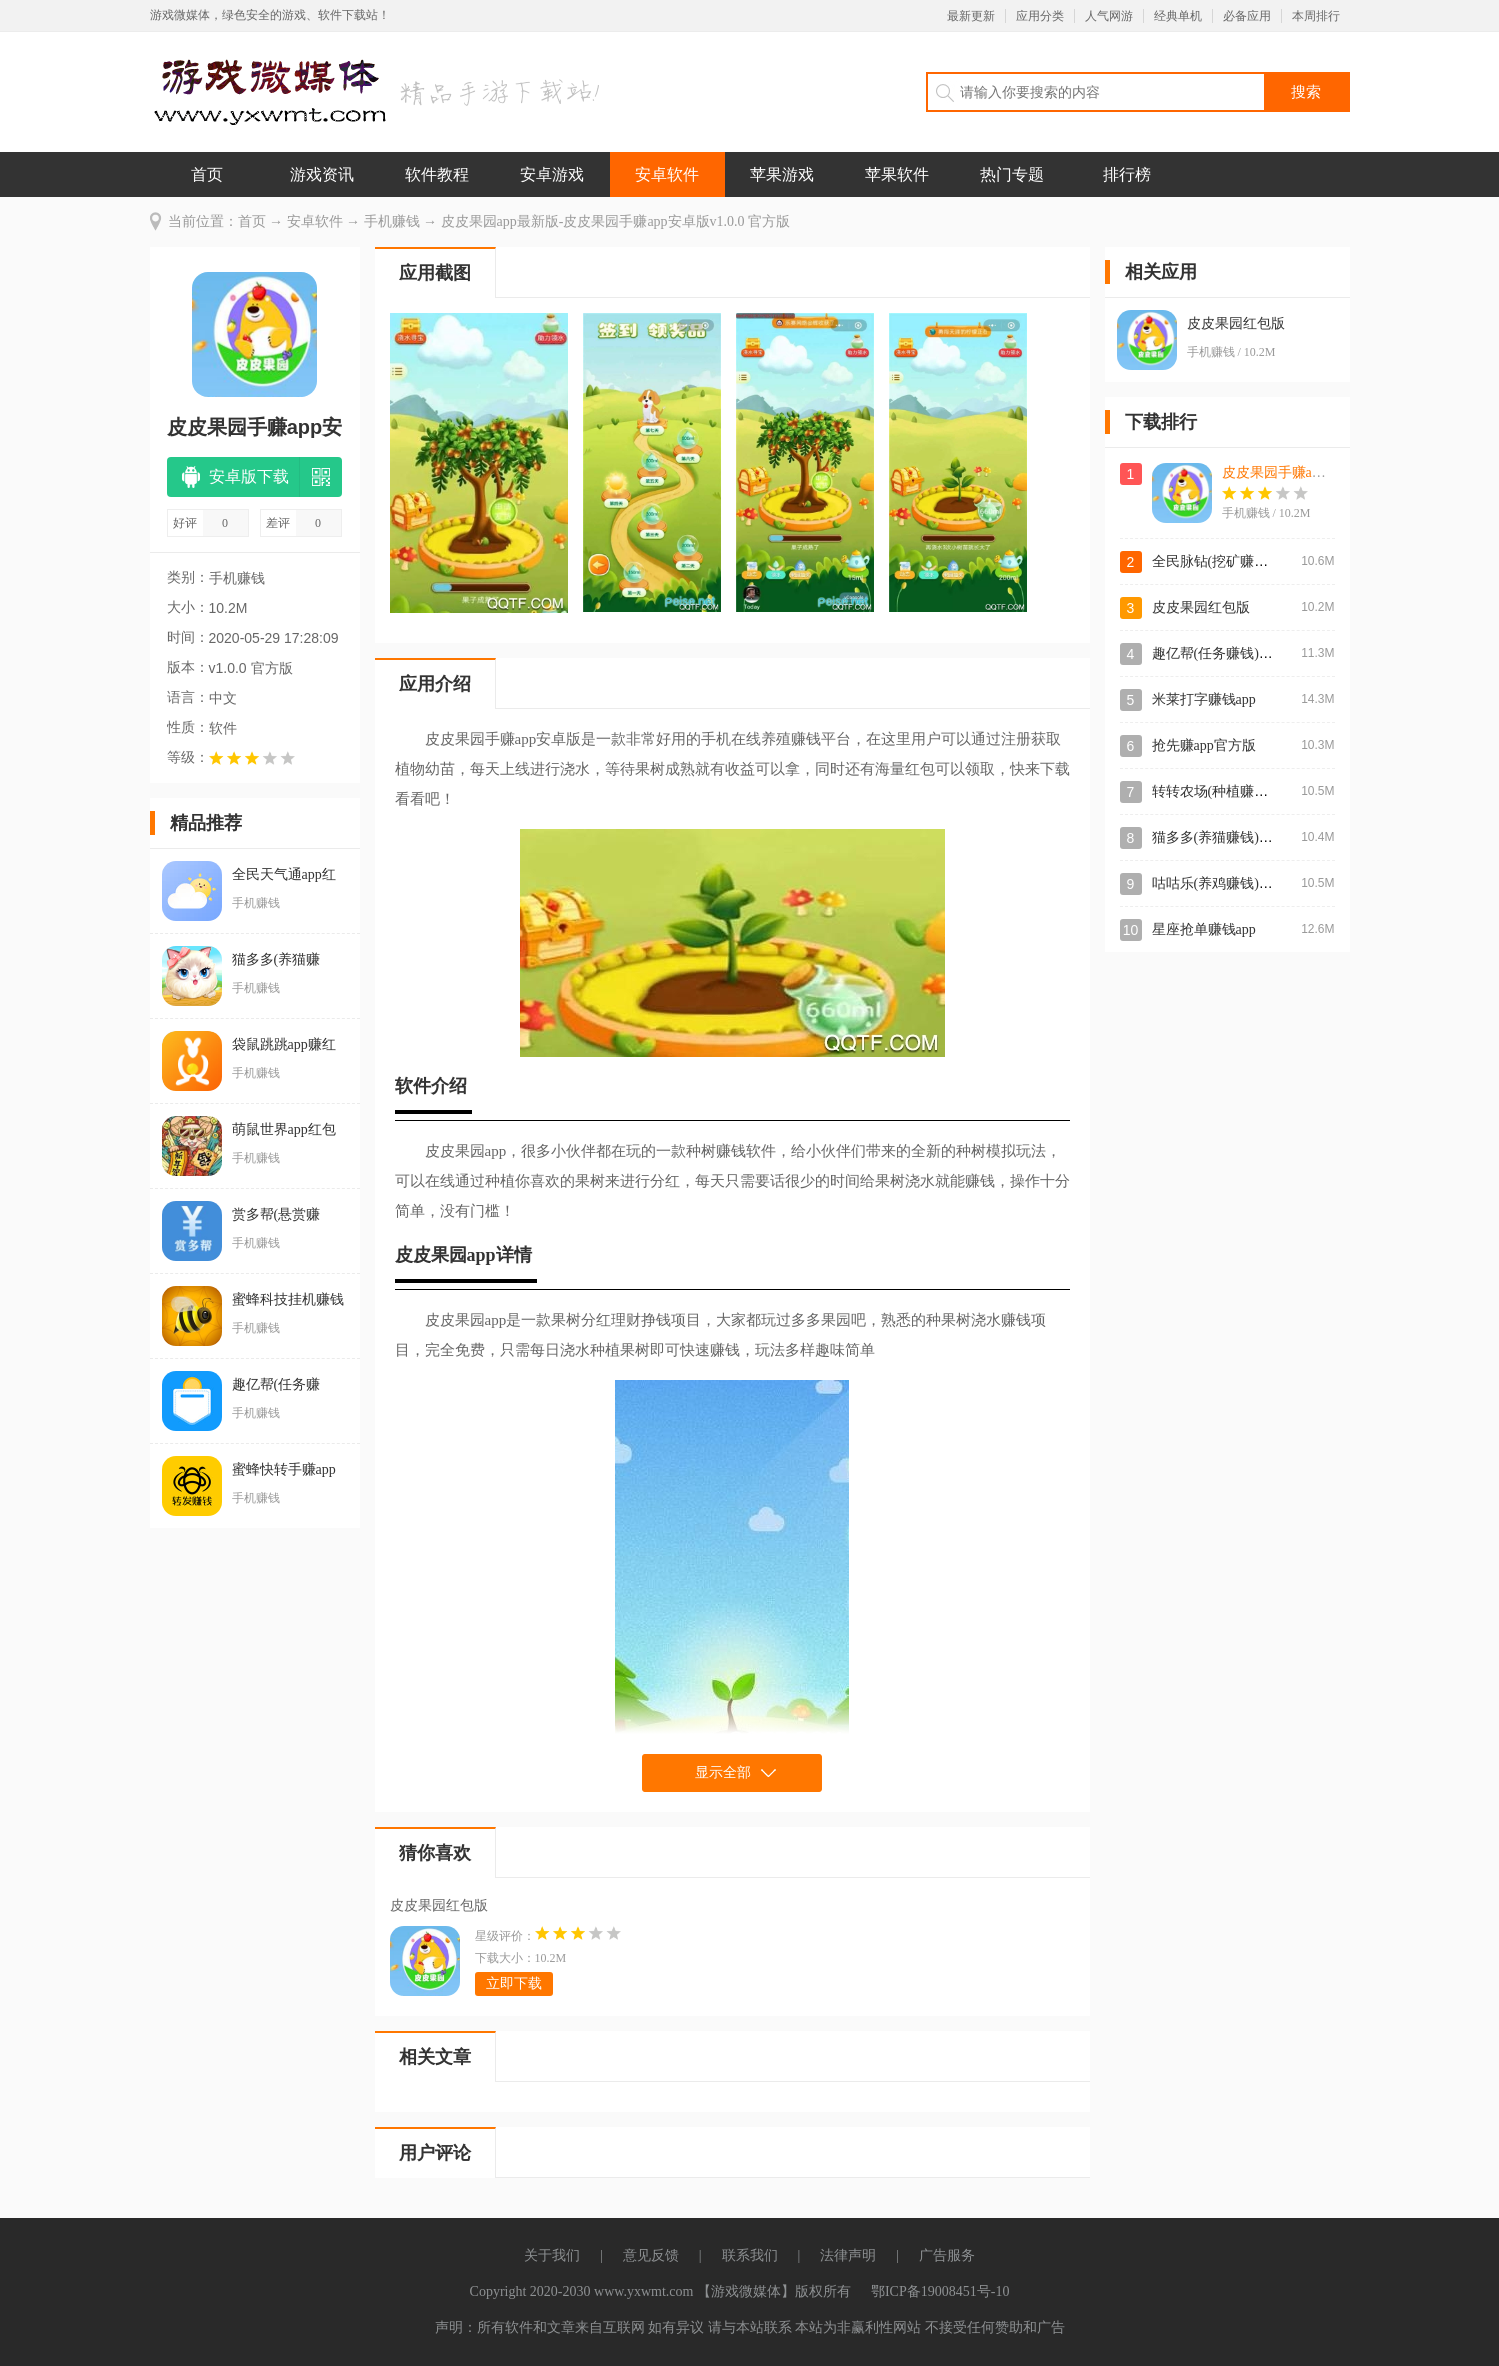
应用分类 (1040, 16)
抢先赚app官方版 (1204, 745)
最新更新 (971, 16)
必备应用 (1247, 16)
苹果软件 (897, 174)
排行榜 (1127, 174)
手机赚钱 (392, 221)
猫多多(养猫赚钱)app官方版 (1237, 837)
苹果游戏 (782, 174)
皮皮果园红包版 (439, 1905)
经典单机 (1178, 16)
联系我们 (750, 2255)
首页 (207, 174)
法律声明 (848, 2255)
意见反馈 (651, 2255)
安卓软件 (667, 174)
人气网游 (1109, 16)
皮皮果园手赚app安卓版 (1295, 472)
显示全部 (723, 1772)
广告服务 (947, 2255)
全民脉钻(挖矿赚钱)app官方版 (1244, 561)
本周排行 (1316, 16)
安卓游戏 (552, 174)
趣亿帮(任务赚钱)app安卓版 (1237, 653)
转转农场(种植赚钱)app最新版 (1244, 791)
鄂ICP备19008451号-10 (940, 2291)
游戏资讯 (322, 174)
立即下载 (514, 1983)
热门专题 (1012, 174)
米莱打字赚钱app (1204, 699)
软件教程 (437, 174)
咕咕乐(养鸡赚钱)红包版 (1226, 883)
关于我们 (552, 2255)
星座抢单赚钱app (1204, 929)
